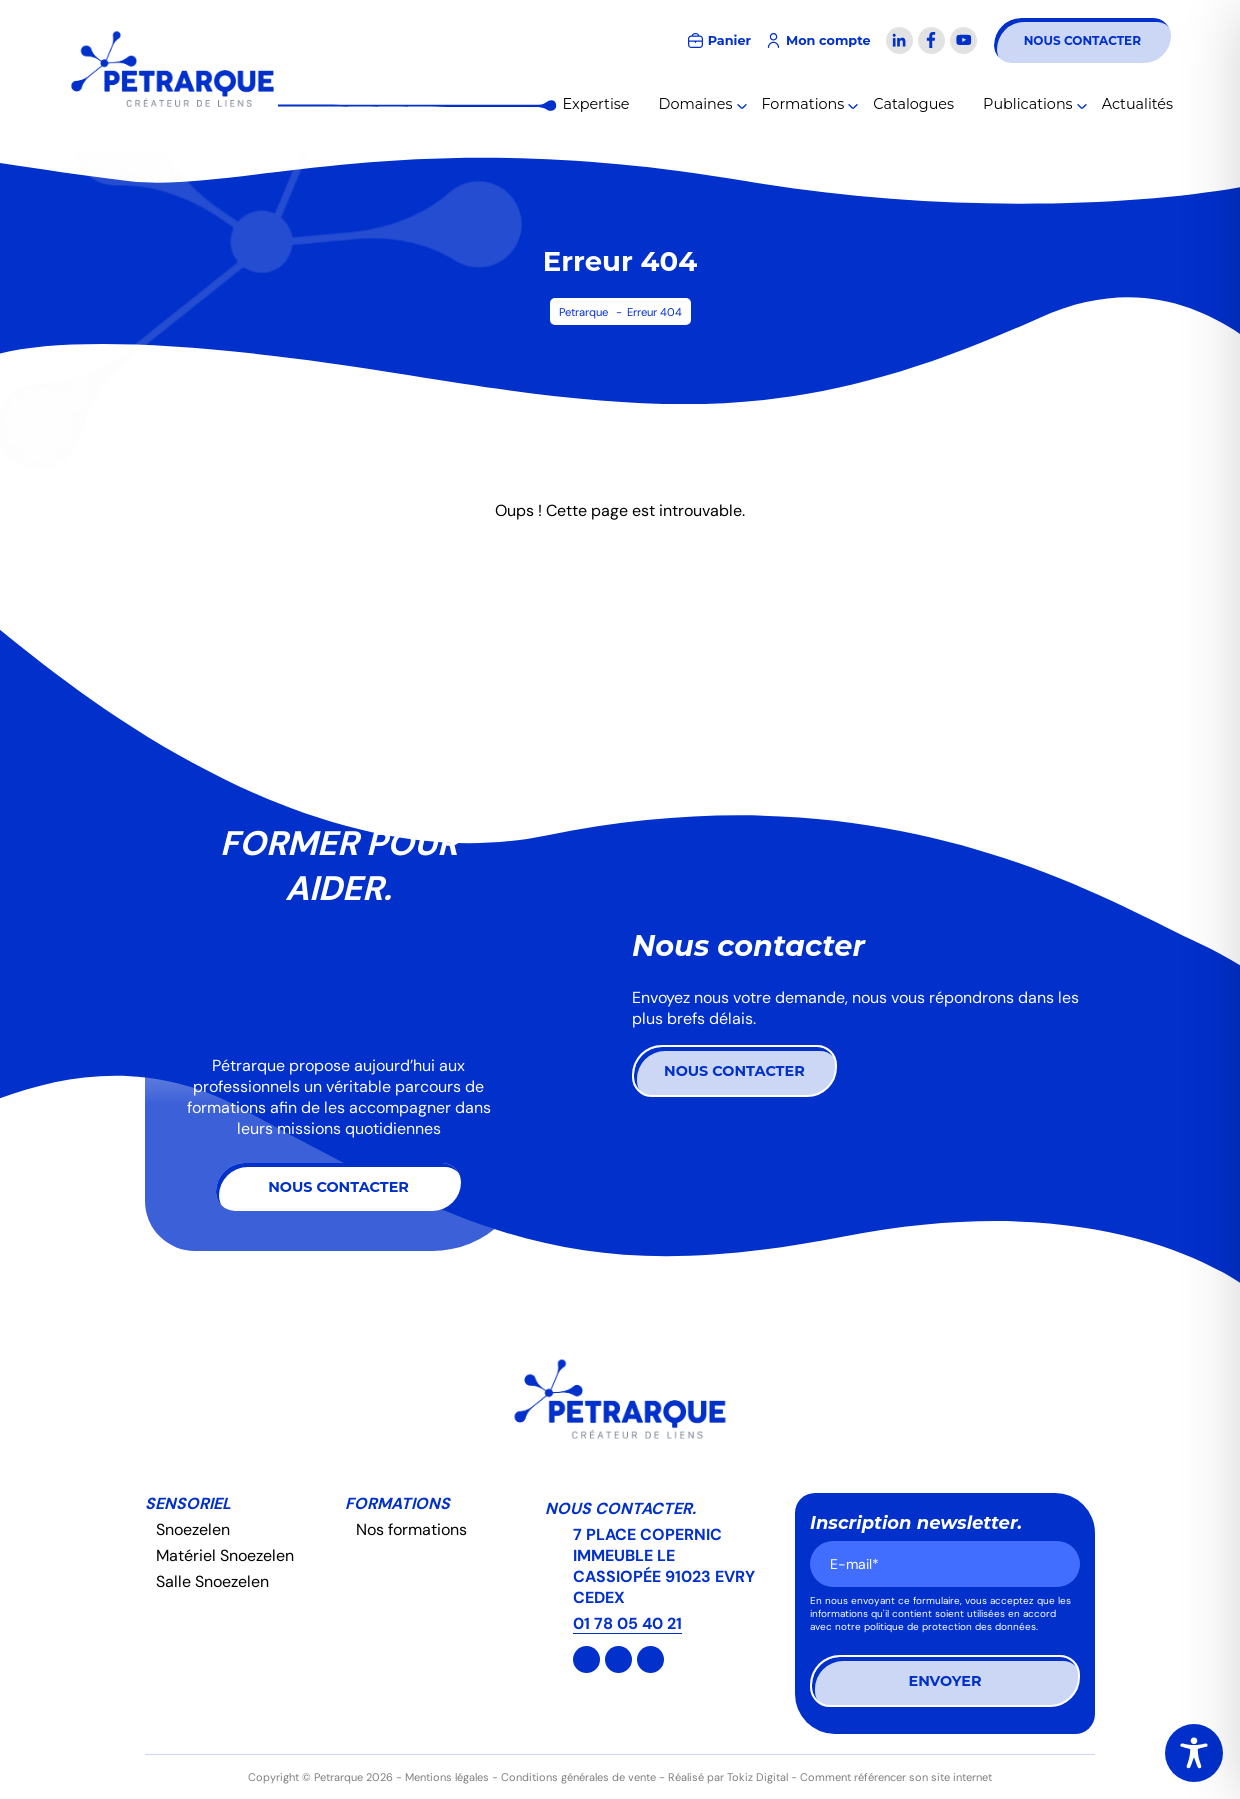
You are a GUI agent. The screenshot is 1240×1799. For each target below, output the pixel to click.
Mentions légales (447, 1777)
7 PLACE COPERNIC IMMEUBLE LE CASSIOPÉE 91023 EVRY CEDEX (664, 1566)
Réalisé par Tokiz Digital (728, 1777)
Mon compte (828, 40)
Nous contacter (1082, 40)
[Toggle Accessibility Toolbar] (1194, 1753)
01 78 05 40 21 (627, 1623)
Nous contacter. (620, 1508)
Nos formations (411, 1529)
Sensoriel (188, 1503)
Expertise (596, 104)
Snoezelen (193, 1529)
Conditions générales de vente (578, 1777)
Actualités (1137, 104)
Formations (803, 104)
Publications (1028, 104)
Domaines (696, 104)
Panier (729, 40)
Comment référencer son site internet (896, 1777)
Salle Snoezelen (212, 1581)
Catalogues (913, 104)
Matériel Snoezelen (225, 1555)
